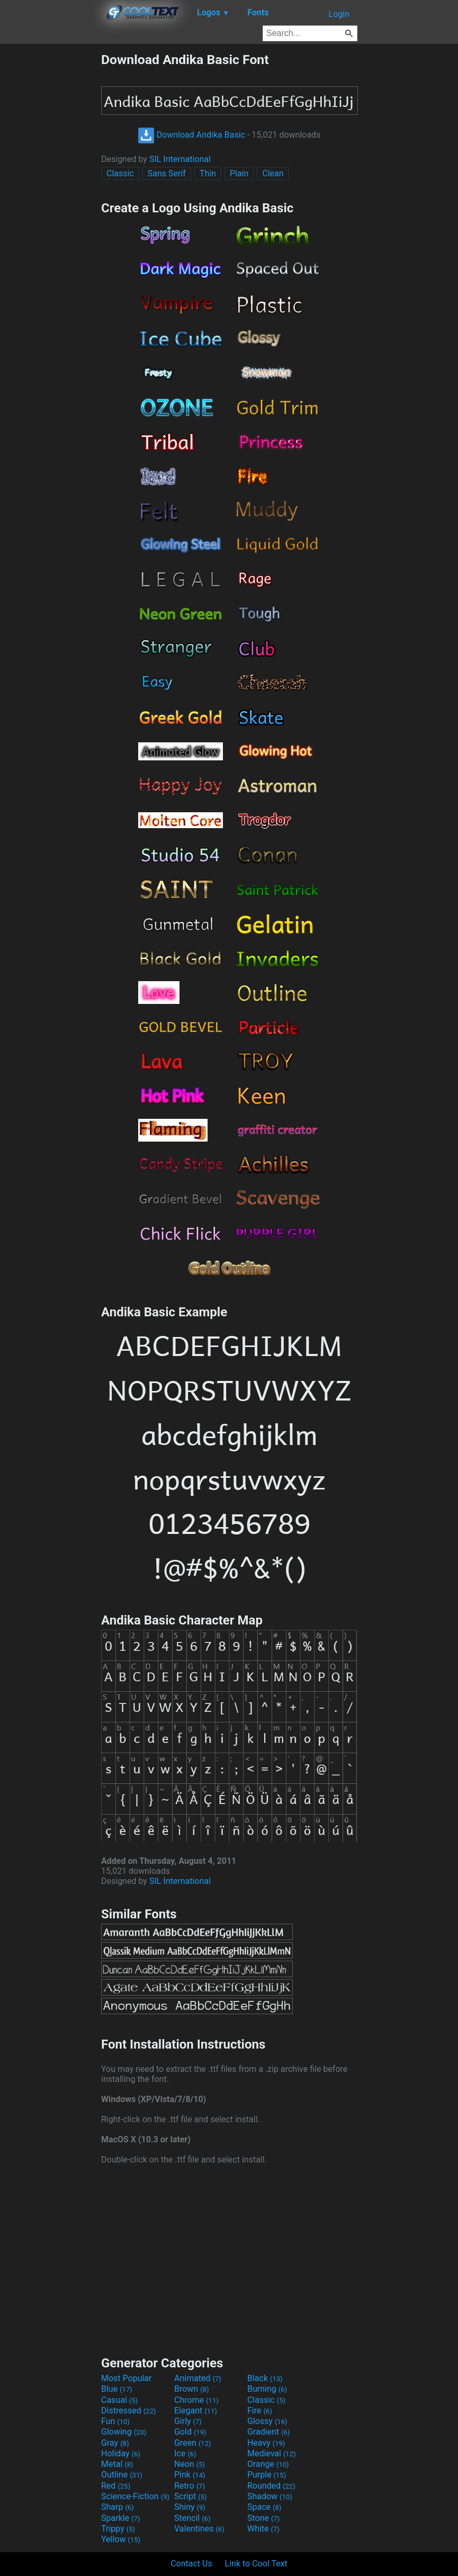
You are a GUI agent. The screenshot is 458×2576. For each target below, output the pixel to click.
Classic (120, 173)
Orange (268, 2464)
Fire (259, 2411)
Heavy (266, 2443)
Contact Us (191, 2564)
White (263, 2529)
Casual (119, 2400)
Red (115, 2486)
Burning (267, 2389)
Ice (185, 2453)
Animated (197, 2378)
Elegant (195, 2411)
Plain (239, 173)
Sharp (117, 2507)
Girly (188, 2421)
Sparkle (120, 2518)
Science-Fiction (135, 2496)
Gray (115, 2443)
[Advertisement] (50, 211)
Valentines (199, 2529)
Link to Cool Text (256, 2564)
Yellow (120, 2539)
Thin (208, 173)
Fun (115, 2421)
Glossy (267, 2421)
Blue (116, 2389)
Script (190, 2496)
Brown (191, 2389)
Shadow (269, 2496)
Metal (117, 2464)
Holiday (120, 2453)
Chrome (196, 2400)
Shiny (189, 2507)
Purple (266, 2475)
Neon (189, 2464)
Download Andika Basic (191, 135)
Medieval (271, 2453)
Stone (263, 2518)
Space (264, 2507)
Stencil (192, 2518)
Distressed (128, 2411)
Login (339, 14)
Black (265, 2378)
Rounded (271, 2486)
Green (192, 2443)
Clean (272, 173)
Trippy (118, 2529)
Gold (190, 2432)
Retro (189, 2486)
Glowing (123, 2432)
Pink (189, 2475)
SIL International (180, 159)
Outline (121, 2475)
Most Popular (126, 2378)
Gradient (268, 2432)
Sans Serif (167, 173)
